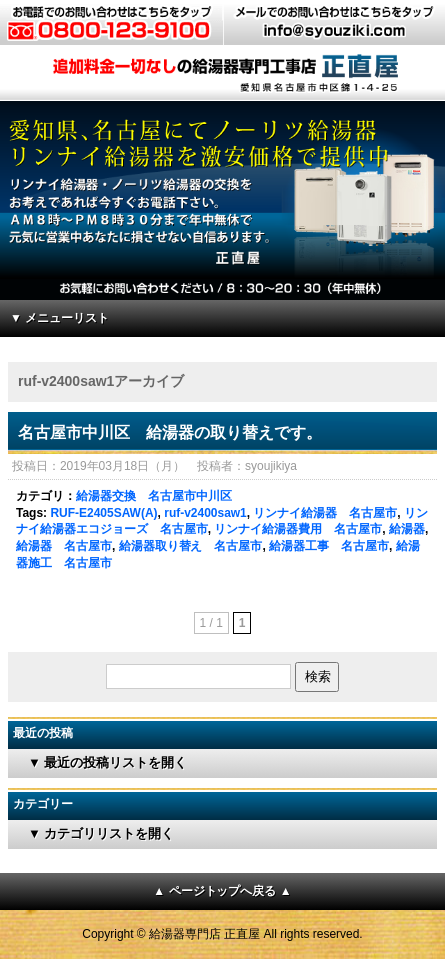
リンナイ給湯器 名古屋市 (325, 513)
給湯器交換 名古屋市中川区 (154, 496)
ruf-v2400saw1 (205, 513)
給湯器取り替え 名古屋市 (191, 546)
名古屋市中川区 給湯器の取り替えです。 (170, 432)
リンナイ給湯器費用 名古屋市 (298, 529)
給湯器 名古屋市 (64, 546)
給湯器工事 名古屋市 (329, 546)
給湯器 (407, 529)
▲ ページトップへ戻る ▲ (222, 891)
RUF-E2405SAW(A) (103, 513)
